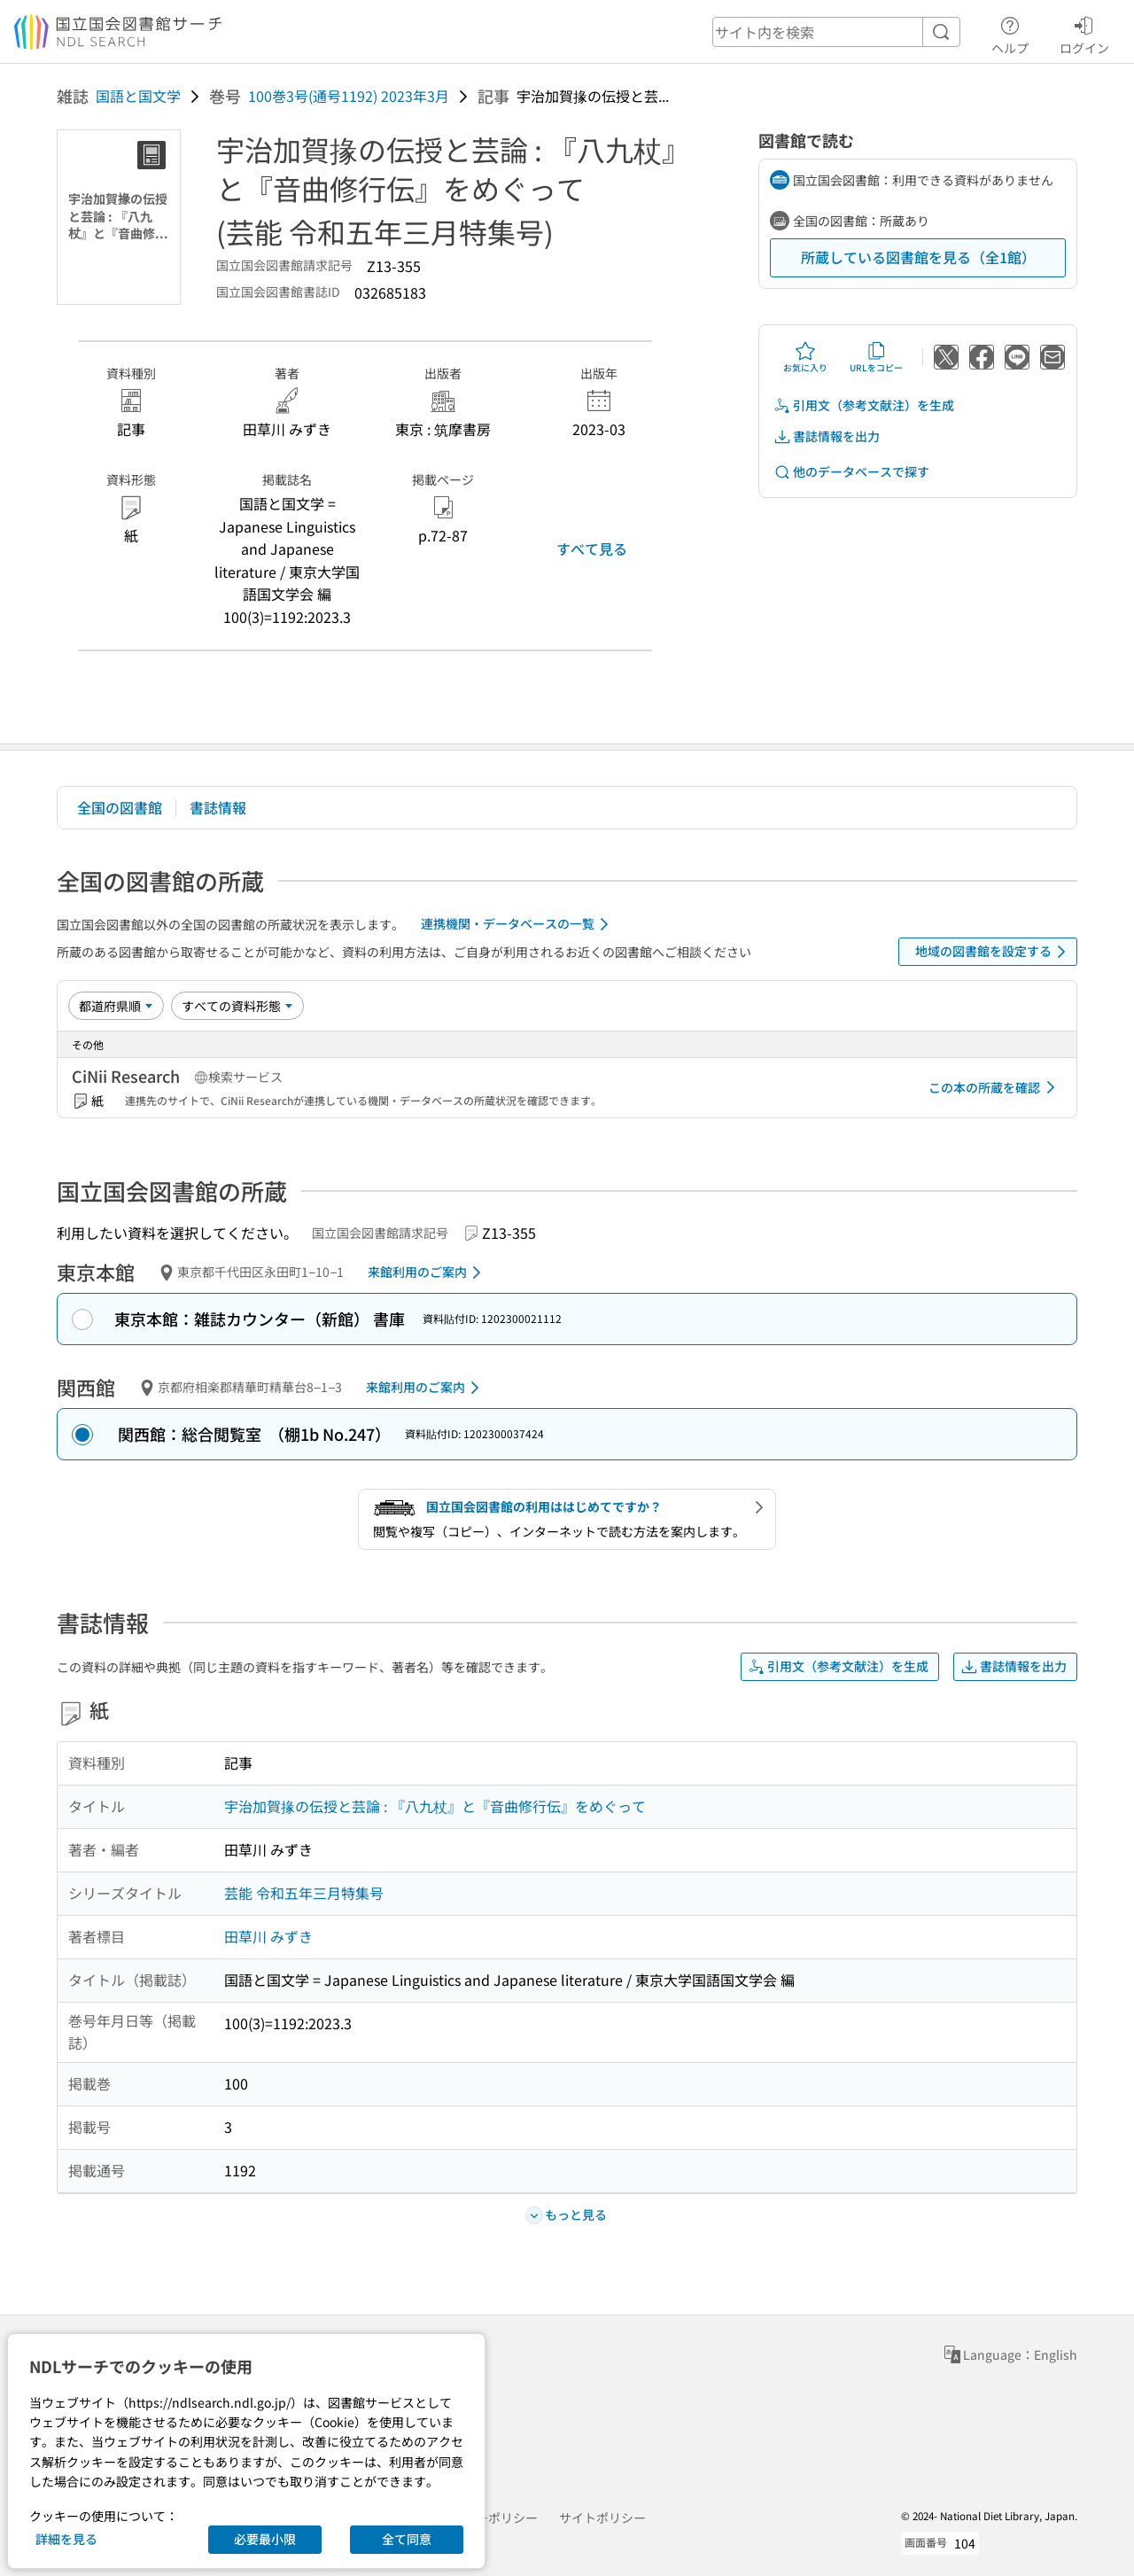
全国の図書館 (119, 807)
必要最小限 (265, 2539)
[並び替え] (116, 1006)
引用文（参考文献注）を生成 (863, 405)
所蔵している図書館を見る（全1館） (918, 257)
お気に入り (805, 357)
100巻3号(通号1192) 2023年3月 (348, 95)
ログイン (1084, 33)
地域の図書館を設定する (993, 951)
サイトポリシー (602, 2517)
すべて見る (591, 548)
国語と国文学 (138, 95)
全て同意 (406, 2539)
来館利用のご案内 (427, 1272)
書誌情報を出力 (826, 436)
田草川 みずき (268, 1936)
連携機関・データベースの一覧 (518, 924)
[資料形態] (237, 1006)
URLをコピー (876, 357)
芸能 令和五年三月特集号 (304, 1892)
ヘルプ (1010, 33)
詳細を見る (66, 2539)
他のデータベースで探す (851, 472)
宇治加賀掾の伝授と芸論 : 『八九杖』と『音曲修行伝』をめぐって (435, 1806)
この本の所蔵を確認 (994, 1087)
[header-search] (836, 32)
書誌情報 (218, 807)
